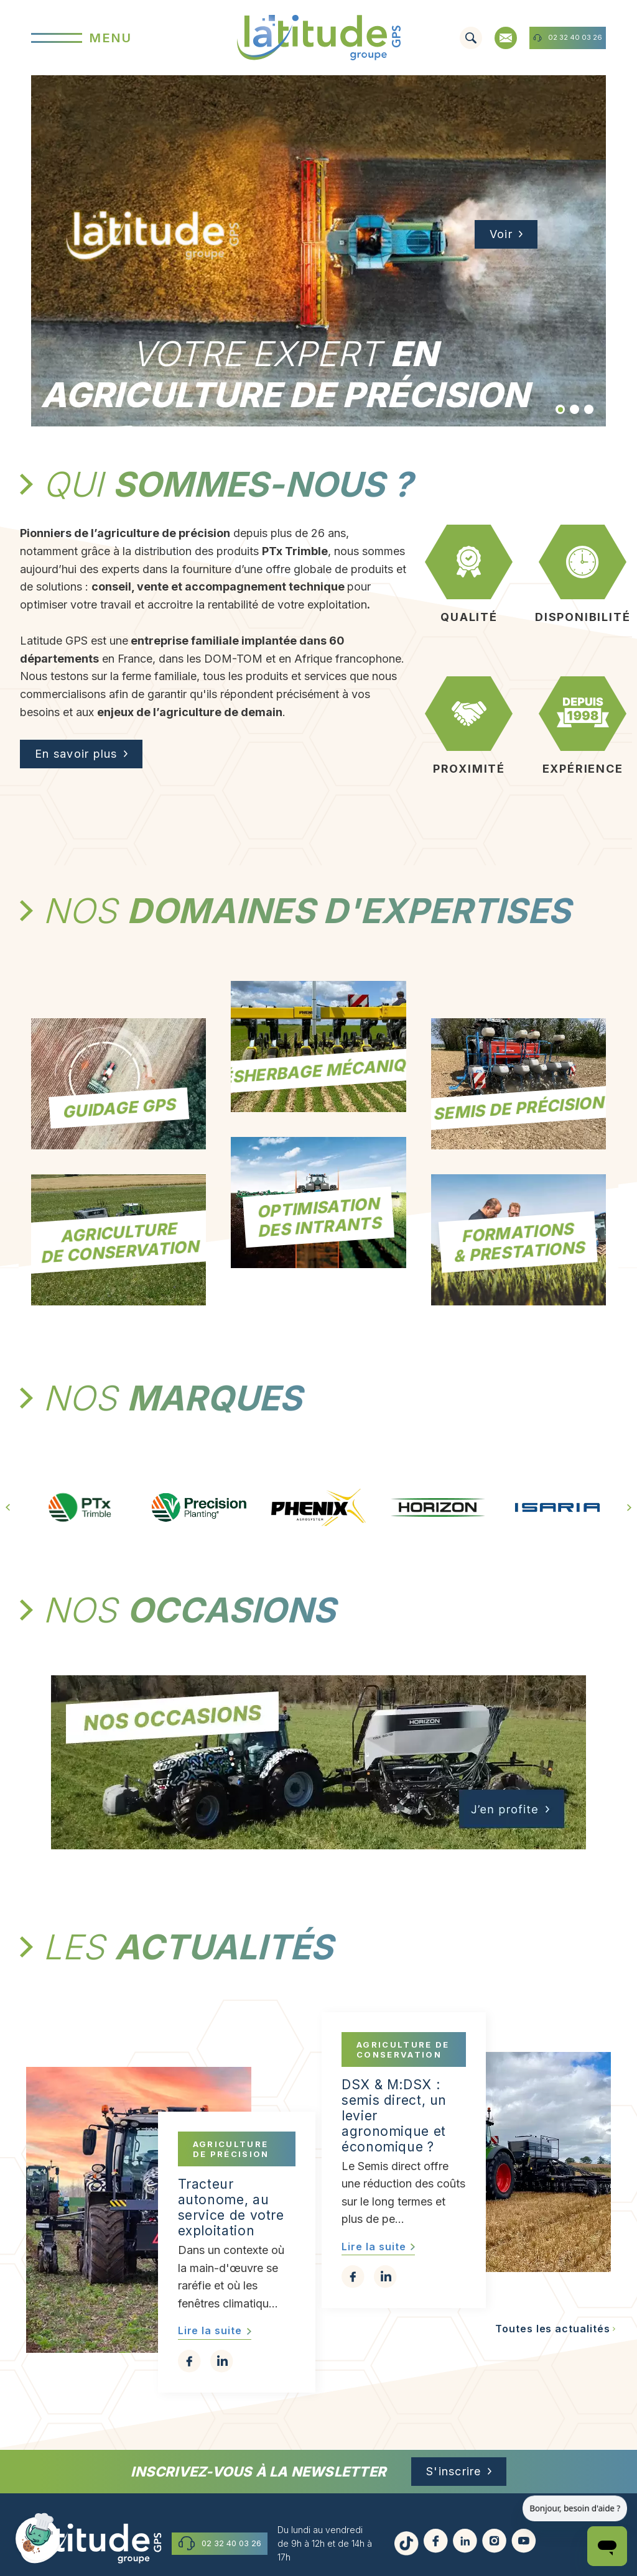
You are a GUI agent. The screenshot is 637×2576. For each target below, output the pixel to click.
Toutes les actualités (552, 2328)
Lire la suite (210, 2330)
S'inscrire (453, 2471)
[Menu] (127, 38)
